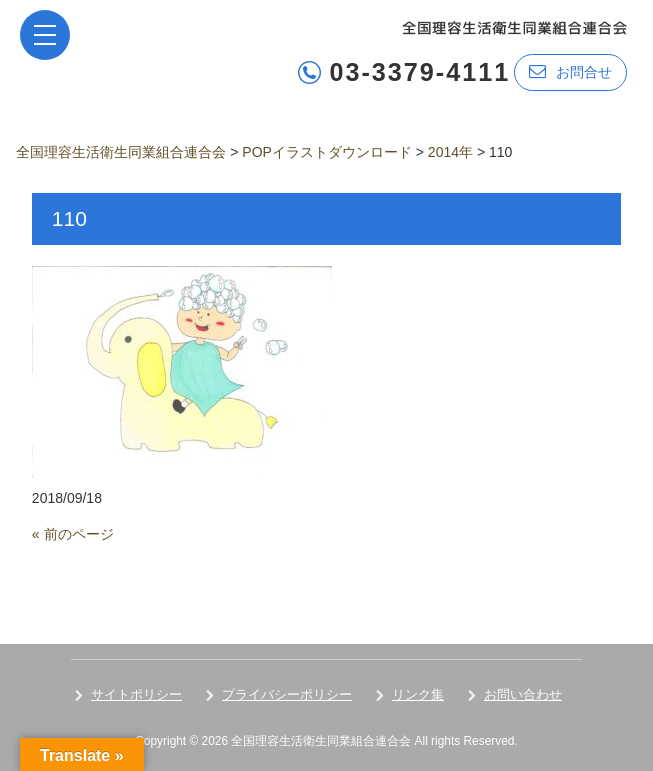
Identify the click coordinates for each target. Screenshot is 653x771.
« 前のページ (73, 534)
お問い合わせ (523, 694)
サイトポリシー (136, 694)
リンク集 (418, 694)
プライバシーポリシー (287, 694)
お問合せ (570, 71)
